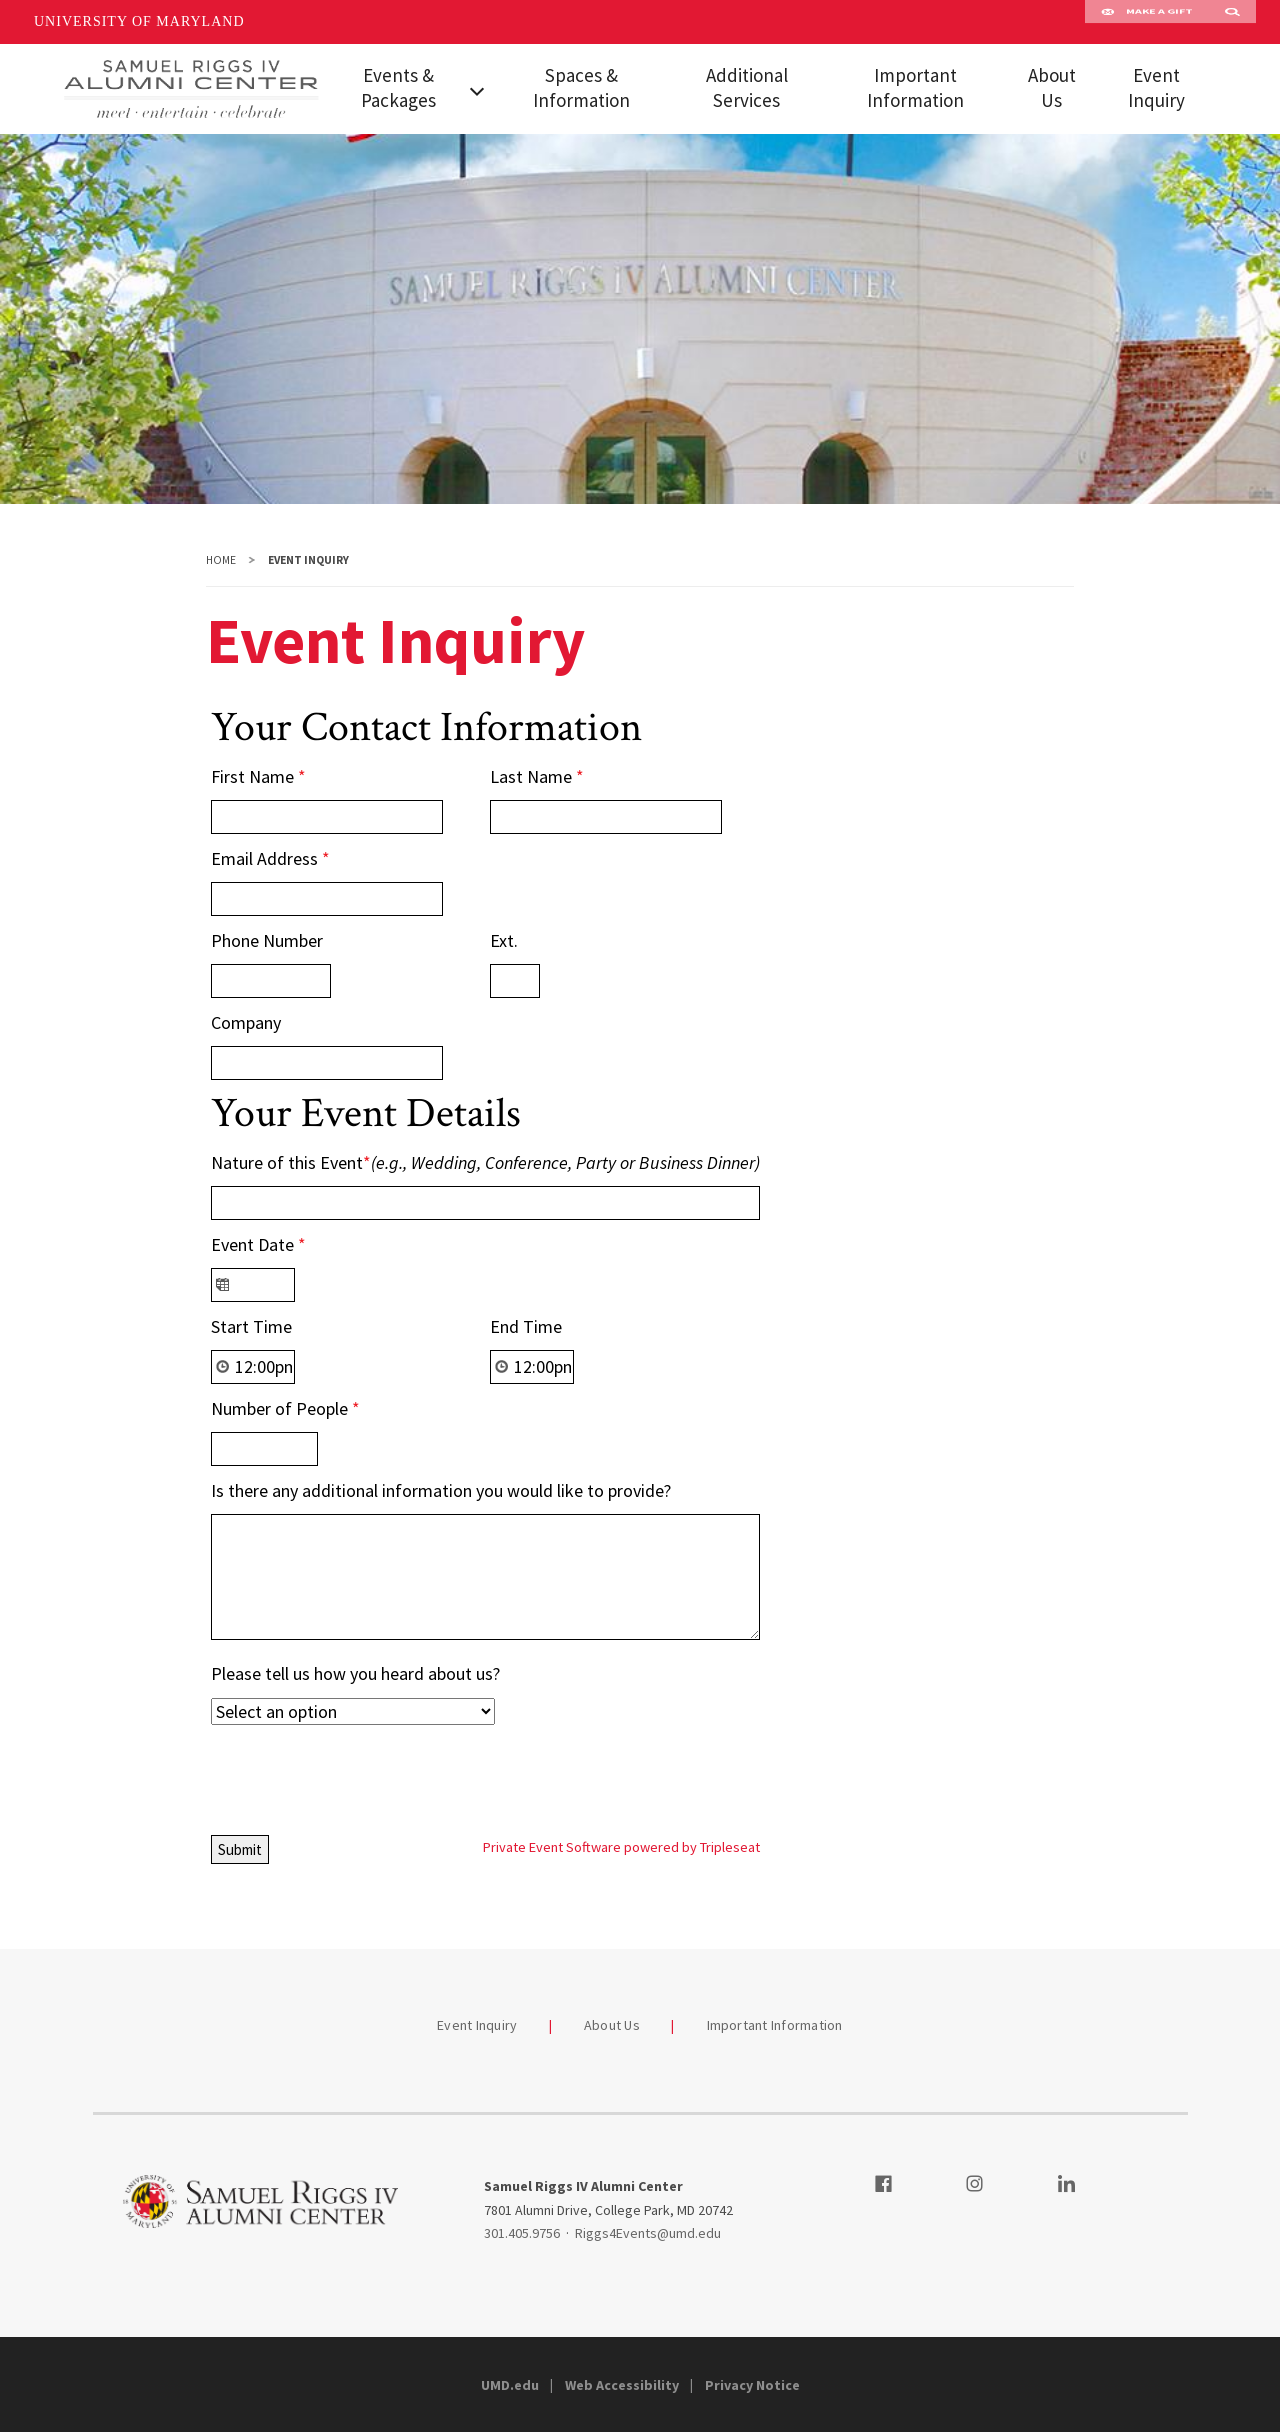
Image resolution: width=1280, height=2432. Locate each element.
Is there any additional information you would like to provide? (441, 1490)
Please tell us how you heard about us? (355, 1673)
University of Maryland (139, 21)
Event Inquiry (1156, 87)
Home (221, 560)
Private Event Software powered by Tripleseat (621, 1847)
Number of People (285, 1408)
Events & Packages (398, 87)
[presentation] (363, 1776)
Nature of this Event (485, 1162)
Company (246, 1022)
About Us (1052, 87)
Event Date (258, 1244)
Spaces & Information (581, 87)
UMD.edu (510, 2385)
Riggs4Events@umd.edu (648, 2233)
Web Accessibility (622, 2385)
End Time (526, 1326)
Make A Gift (1147, 22)
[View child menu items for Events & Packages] (478, 89)
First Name (258, 776)
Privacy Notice (752, 2385)
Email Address (270, 858)
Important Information (915, 87)
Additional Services (747, 87)
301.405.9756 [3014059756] (522, 2233)
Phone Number (267, 940)
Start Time (251, 1326)
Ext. (504, 940)
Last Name (537, 776)
